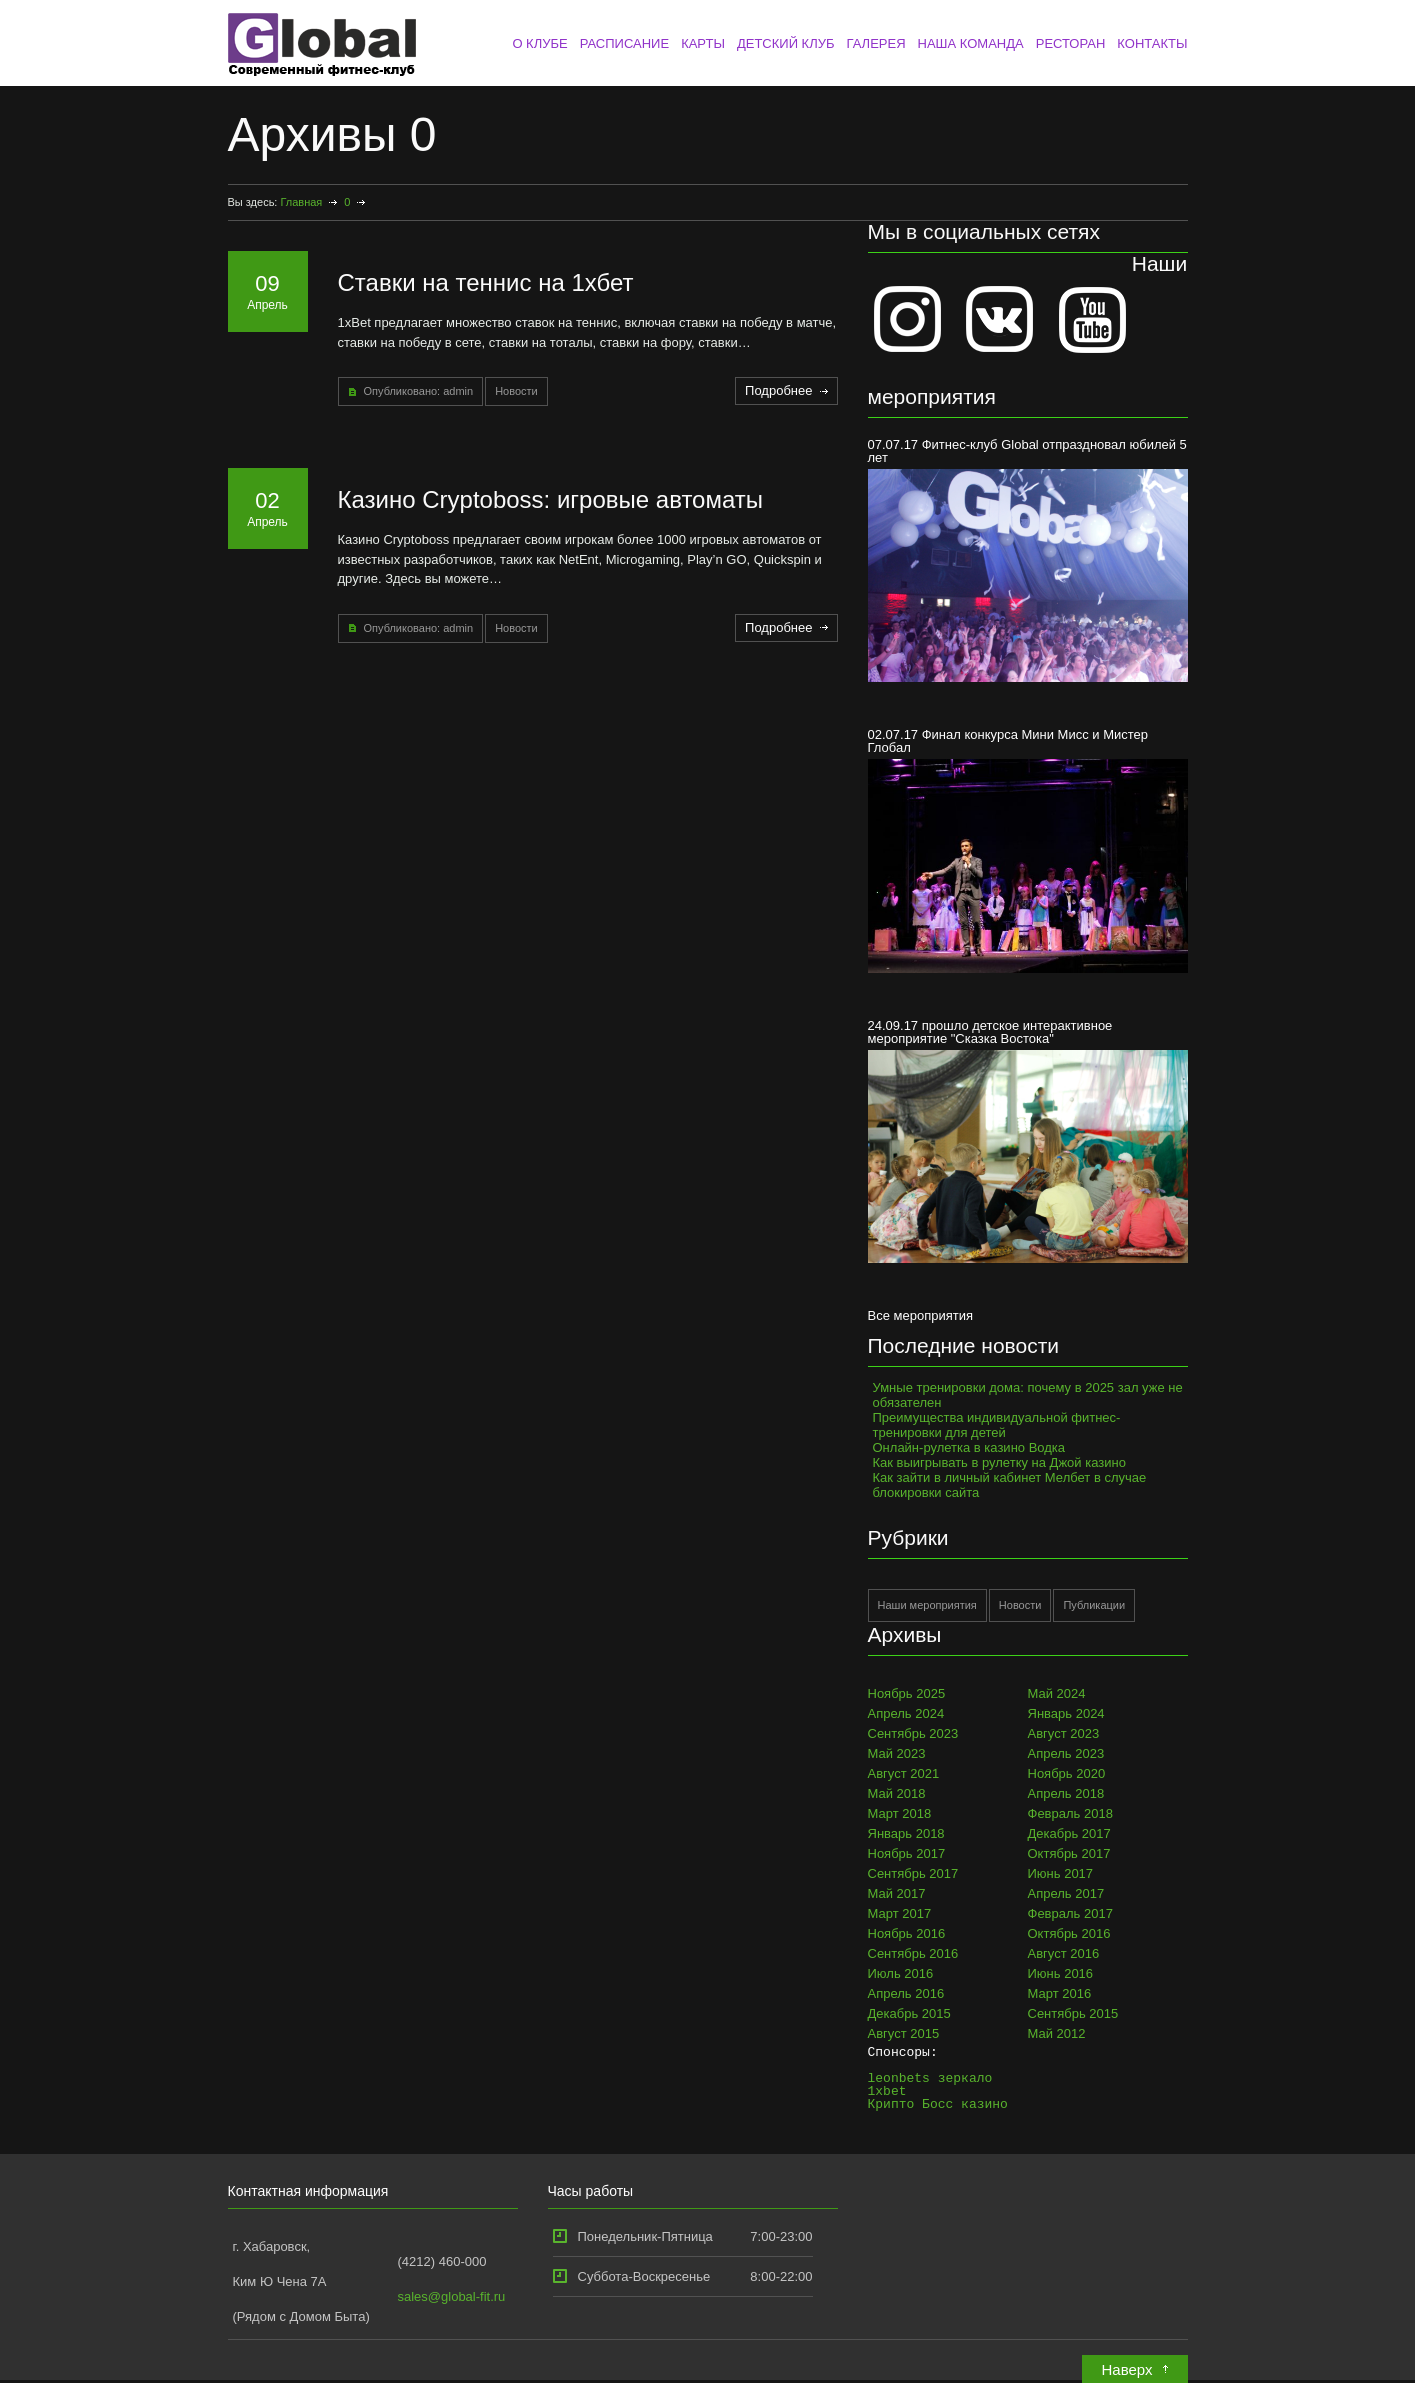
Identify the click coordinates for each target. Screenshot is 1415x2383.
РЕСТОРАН (1071, 43)
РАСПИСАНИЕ (624, 43)
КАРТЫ (703, 43)
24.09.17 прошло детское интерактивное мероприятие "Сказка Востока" (1028, 1140)
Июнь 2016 (1061, 1973)
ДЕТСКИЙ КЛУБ (786, 43)
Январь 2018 (906, 1833)
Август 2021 (904, 1773)
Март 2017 (900, 1913)
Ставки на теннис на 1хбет (486, 282)
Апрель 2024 (906, 1713)
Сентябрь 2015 (1073, 2013)
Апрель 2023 (1066, 1753)
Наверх (1127, 2369)
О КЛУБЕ (539, 43)
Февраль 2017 (1070, 1913)
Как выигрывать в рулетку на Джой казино (999, 1462)
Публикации (1094, 1605)
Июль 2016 (901, 1973)
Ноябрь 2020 (1067, 1773)
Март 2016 (1060, 1993)
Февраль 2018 (1070, 1813)
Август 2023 (1064, 1733)
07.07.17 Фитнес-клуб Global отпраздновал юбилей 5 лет (1028, 559)
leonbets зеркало (930, 2078)
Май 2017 (897, 1893)
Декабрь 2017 (1069, 1833)
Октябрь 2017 (1069, 1853)
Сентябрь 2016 (913, 1953)
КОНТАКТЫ (1152, 43)
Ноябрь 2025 (907, 1693)
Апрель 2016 (906, 1993)
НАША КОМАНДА (971, 43)
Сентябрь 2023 (913, 1733)
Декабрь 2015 (909, 2013)
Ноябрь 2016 (907, 1933)
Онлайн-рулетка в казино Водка (969, 1447)
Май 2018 (897, 1793)
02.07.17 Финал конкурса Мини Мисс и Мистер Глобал (1028, 849)
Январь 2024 (1066, 1713)
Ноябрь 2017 (907, 1853)
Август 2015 (904, 2033)
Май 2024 (1057, 1693)
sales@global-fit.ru (452, 2296)
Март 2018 (900, 1813)
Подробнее (778, 390)
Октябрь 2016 (1069, 1933)
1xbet (887, 2091)
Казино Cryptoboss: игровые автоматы (551, 499)
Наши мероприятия (927, 1605)
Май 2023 (897, 1753)
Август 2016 (1064, 1953)
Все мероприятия (920, 1315)
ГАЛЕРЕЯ (875, 43)
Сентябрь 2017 (913, 1873)
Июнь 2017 (1061, 1873)
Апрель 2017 (1066, 1893)
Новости (516, 391)
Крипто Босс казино (938, 2104)
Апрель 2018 (1066, 1793)
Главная (301, 202)
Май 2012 (1057, 2033)
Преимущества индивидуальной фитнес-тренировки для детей (997, 1425)
